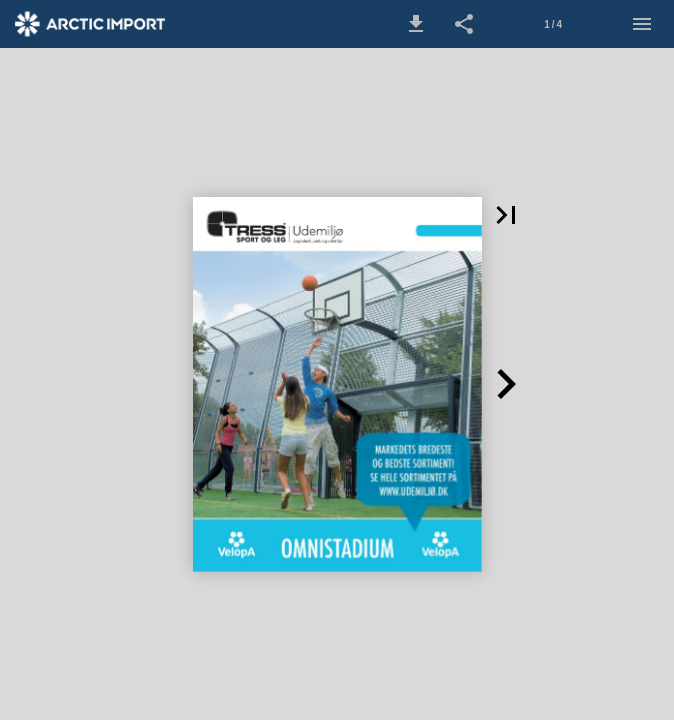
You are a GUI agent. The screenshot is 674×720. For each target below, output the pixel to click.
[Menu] (642, 24)
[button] (416, 24)
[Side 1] (553, 24)
